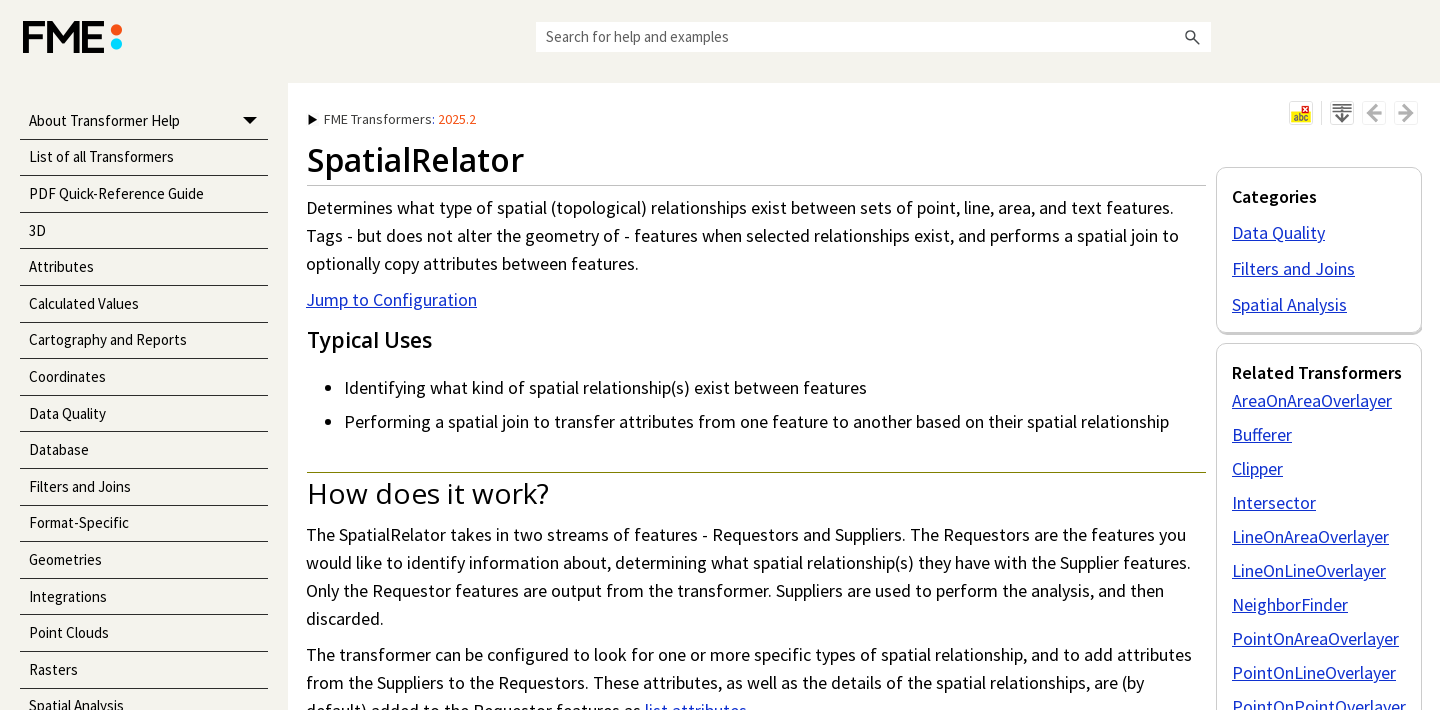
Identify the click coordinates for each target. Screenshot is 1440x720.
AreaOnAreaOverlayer (1312, 400)
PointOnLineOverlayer (1314, 672)
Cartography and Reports (108, 339)
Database (59, 449)
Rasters (53, 669)
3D (37, 230)
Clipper (1257, 468)
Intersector (1274, 502)
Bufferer (1262, 434)
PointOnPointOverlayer (1319, 706)
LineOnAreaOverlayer (1310, 536)
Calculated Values (84, 303)
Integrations (68, 596)
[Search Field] (873, 37)
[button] (1193, 37)
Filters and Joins (80, 486)
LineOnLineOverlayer (1309, 570)
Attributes (61, 266)
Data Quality (67, 413)
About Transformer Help (148, 121)
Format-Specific (79, 522)
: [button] (392, 119)
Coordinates (67, 376)
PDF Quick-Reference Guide (116, 193)
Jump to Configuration (391, 299)
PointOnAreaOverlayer (1315, 638)
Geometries (65, 559)
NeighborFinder (1290, 604)
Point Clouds (69, 632)
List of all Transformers (101, 156)
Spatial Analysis (1289, 304)
